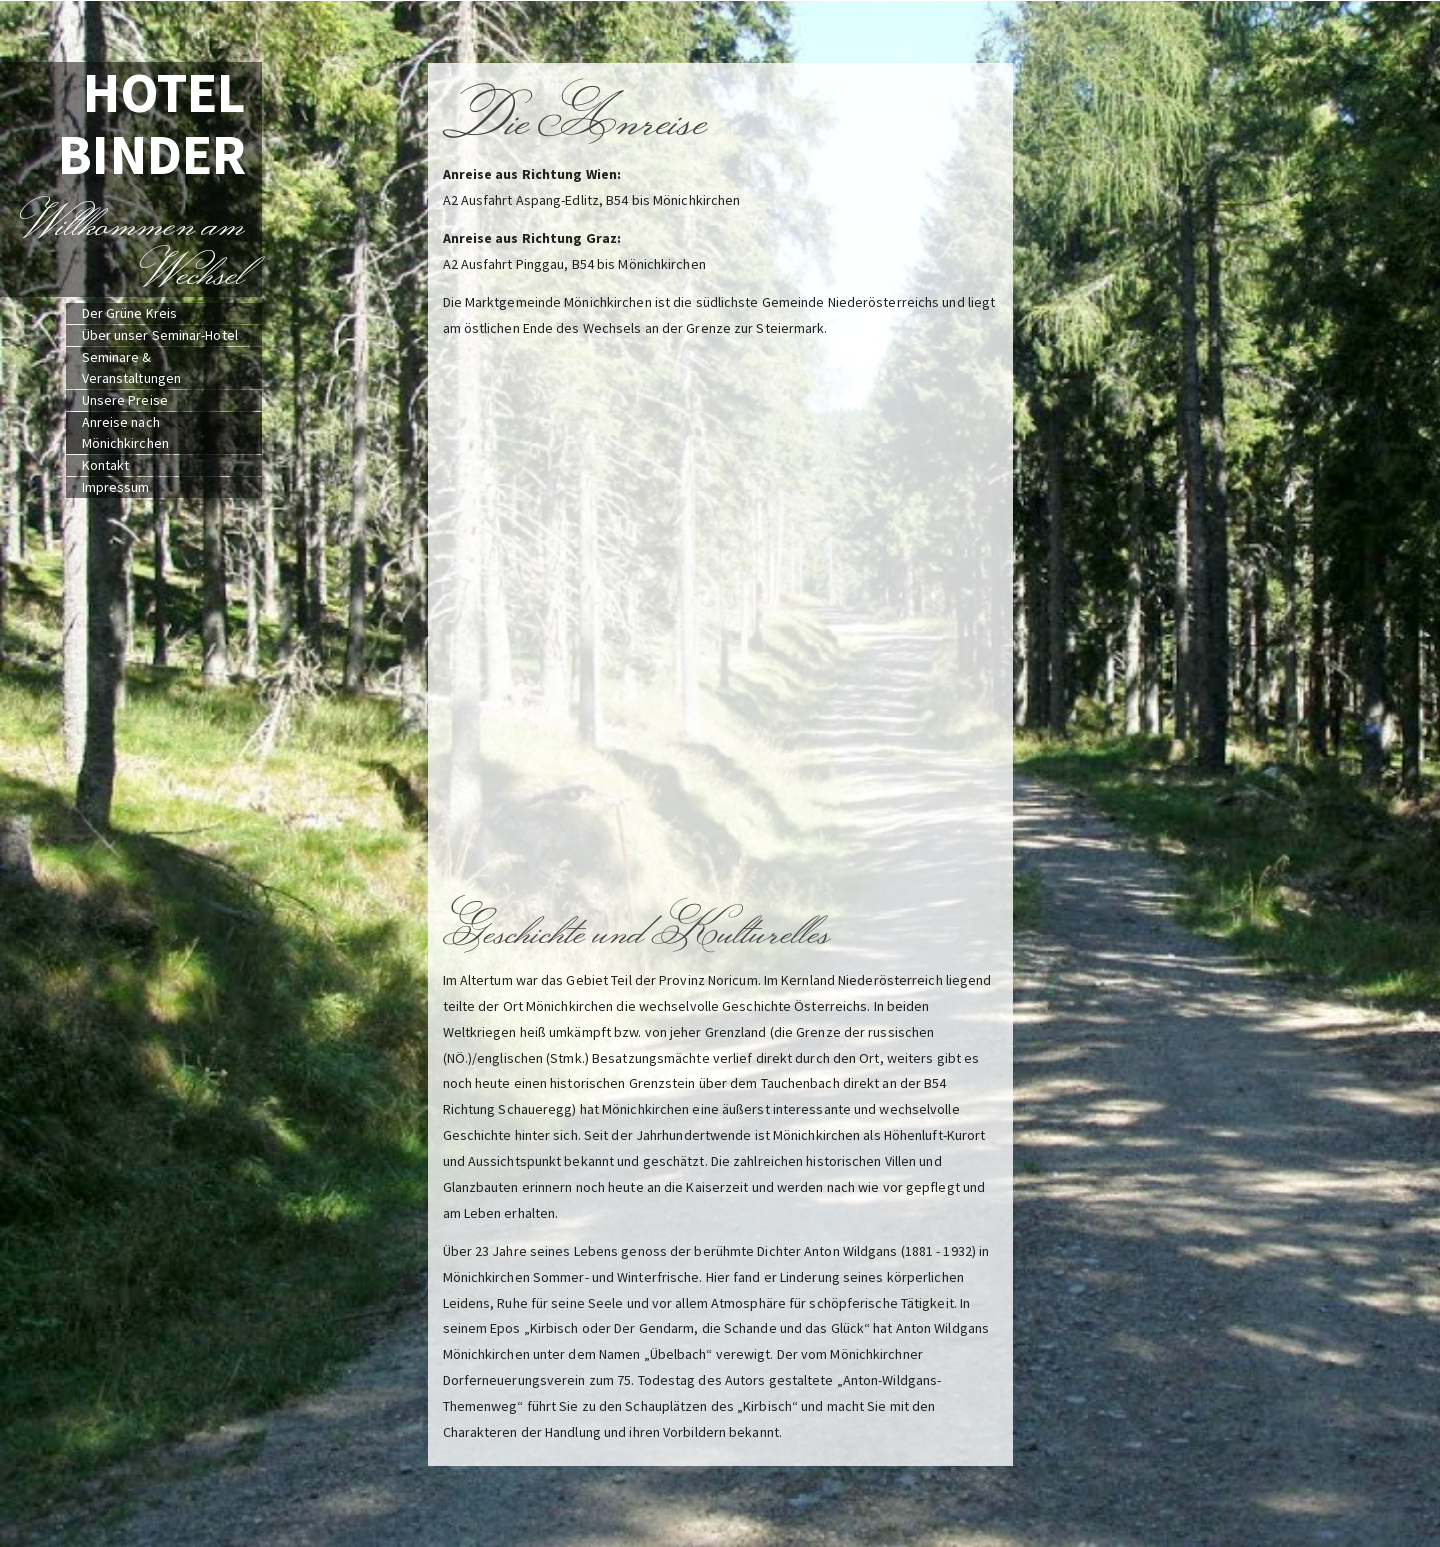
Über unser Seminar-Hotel (160, 335)
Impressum (116, 487)
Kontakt (106, 465)
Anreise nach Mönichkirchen (125, 432)
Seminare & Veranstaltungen (132, 367)
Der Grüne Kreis (130, 313)
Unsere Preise (125, 400)
